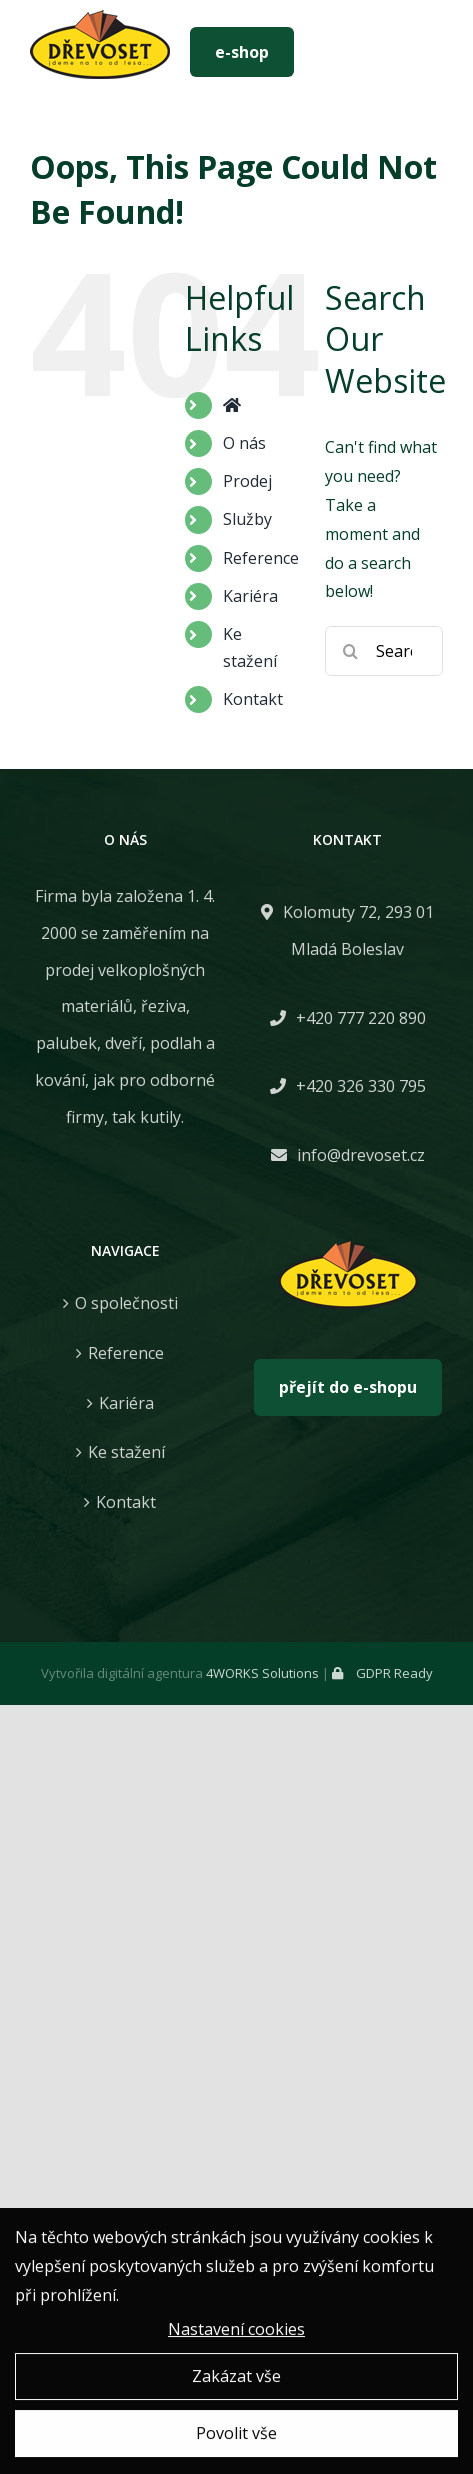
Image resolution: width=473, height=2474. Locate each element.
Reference (261, 558)
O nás (244, 443)
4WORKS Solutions (262, 1673)
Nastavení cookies (236, 2332)
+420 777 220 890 (361, 1018)
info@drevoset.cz (361, 1155)
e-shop (242, 52)
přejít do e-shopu (348, 1387)
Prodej (247, 481)
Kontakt (253, 699)
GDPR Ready (382, 1673)
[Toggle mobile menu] (423, 52)
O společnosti (126, 1303)
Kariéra (250, 596)
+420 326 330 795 (361, 1086)
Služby (247, 519)
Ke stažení (126, 1452)
